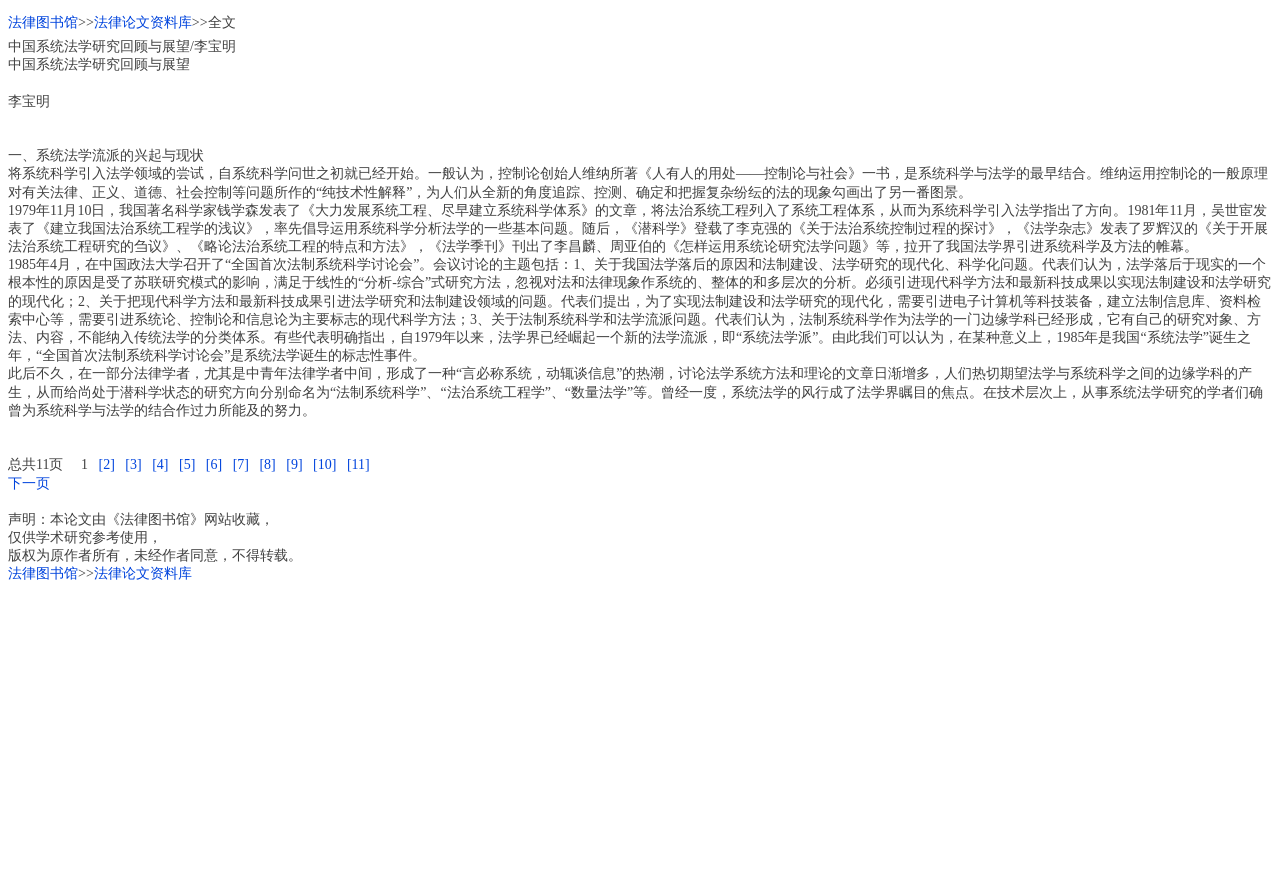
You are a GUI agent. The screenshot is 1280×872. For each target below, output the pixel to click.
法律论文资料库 (143, 22)
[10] (324, 464)
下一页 (29, 483)
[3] (133, 464)
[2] (106, 464)
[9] (294, 464)
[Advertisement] (608, 724)
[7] (241, 464)
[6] (214, 464)
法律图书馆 (43, 22)
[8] (267, 464)
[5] (187, 464)
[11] (358, 464)
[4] (160, 464)
